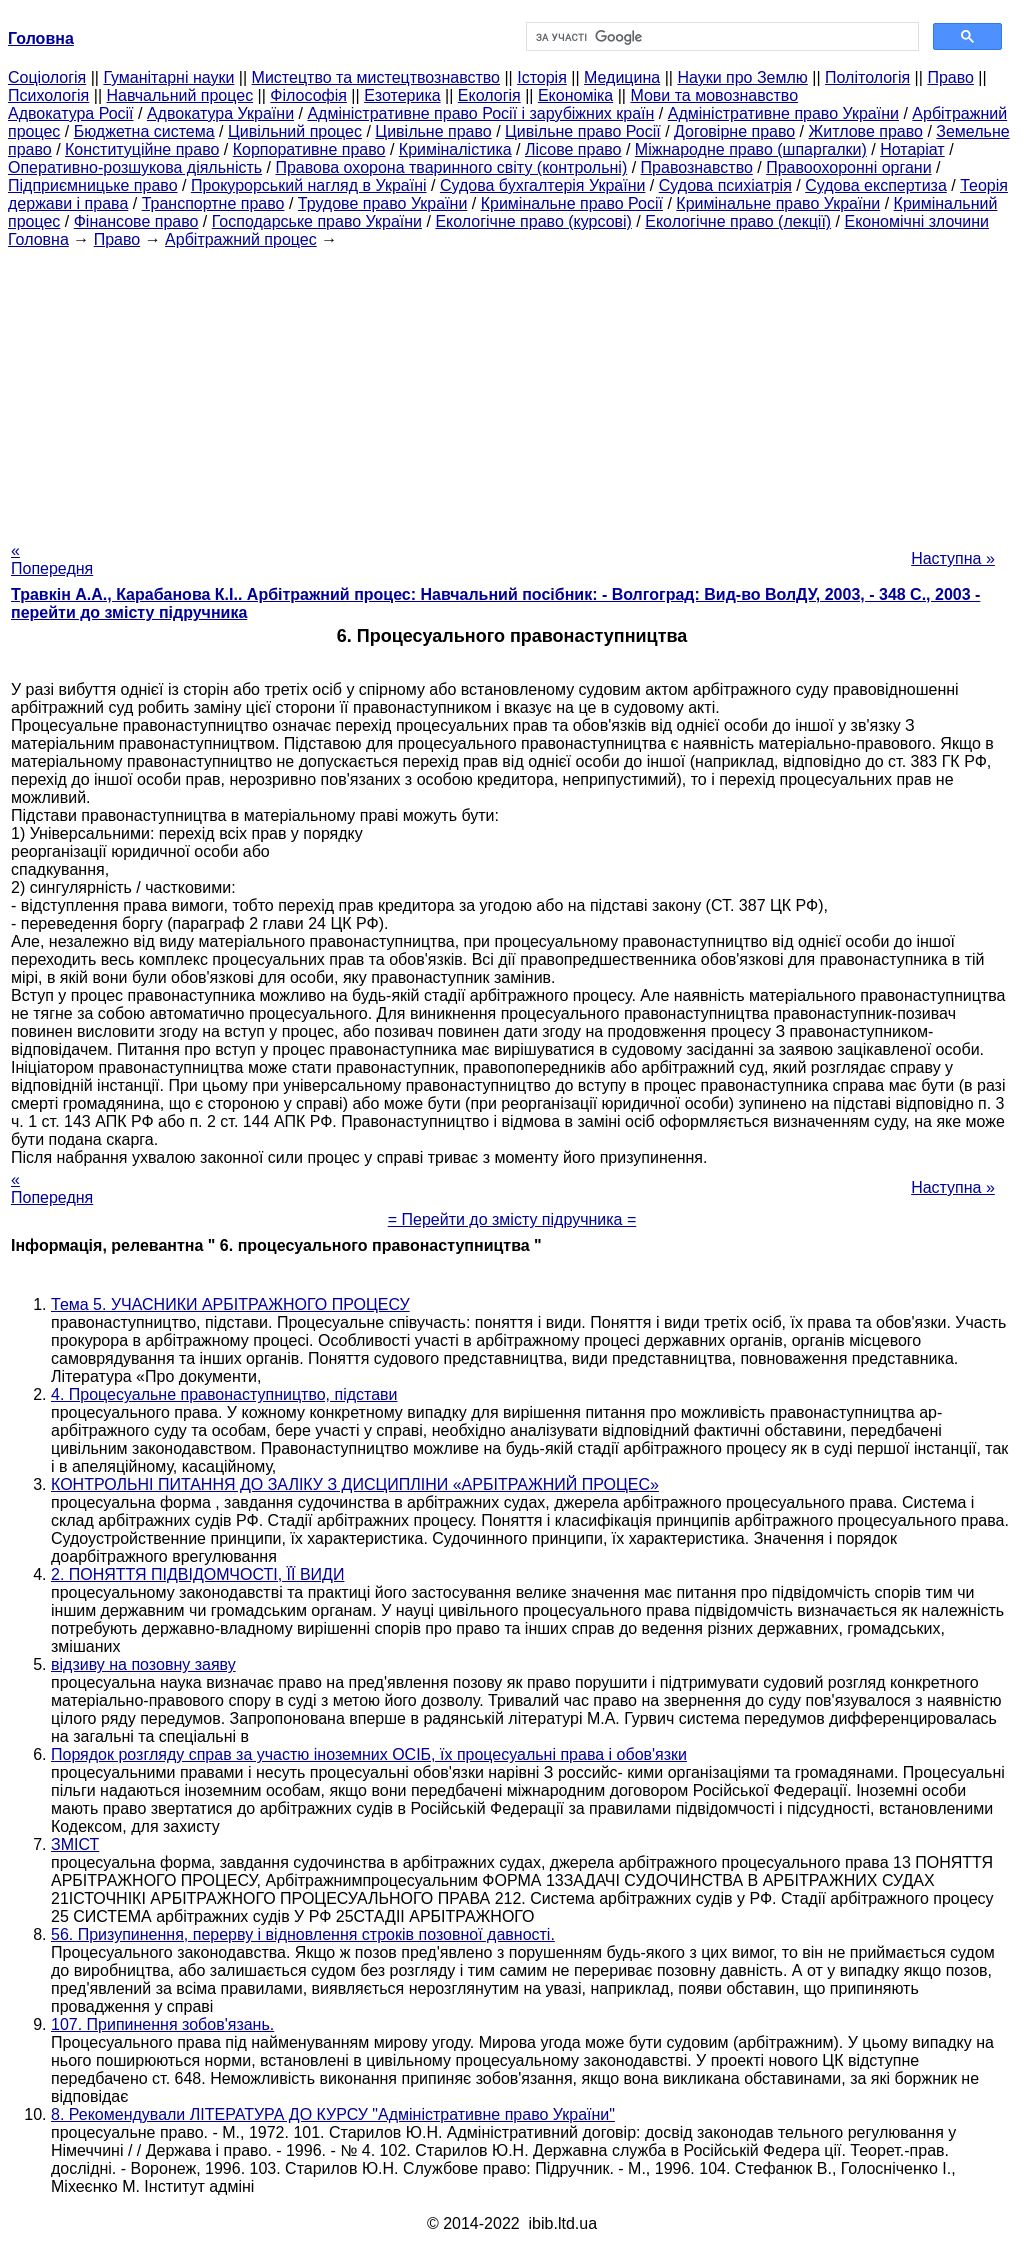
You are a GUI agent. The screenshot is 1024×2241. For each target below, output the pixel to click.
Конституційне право (142, 149)
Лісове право (573, 149)
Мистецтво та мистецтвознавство (376, 77)
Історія (542, 77)
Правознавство (697, 167)
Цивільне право (433, 131)
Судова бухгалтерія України (543, 185)
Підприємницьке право (93, 185)
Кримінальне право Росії (572, 203)
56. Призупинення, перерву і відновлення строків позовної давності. (303, 1934)
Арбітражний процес (241, 239)
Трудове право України (383, 203)
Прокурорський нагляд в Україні (309, 185)
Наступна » (953, 558)
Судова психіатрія (725, 185)
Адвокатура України (220, 113)
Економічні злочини (917, 221)
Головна (38, 239)
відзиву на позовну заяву (143, 1664)
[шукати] (720, 37)
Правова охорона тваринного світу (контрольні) (451, 167)
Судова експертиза (876, 185)
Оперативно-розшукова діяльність (135, 167)
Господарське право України (317, 221)
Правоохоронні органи (848, 167)
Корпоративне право (309, 149)
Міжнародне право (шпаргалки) (751, 149)
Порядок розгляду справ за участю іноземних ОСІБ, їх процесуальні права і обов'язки (369, 1754)
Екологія (489, 95)
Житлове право (866, 131)
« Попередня (52, 559)
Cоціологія (47, 77)
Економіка (575, 95)
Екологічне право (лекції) (738, 221)
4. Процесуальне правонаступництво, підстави (224, 1394)
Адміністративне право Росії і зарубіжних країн (480, 113)
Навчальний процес (179, 95)
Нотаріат (912, 149)
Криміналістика (455, 149)
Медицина (622, 77)
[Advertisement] (512, 389)
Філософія (308, 95)
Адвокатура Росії (71, 113)
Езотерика (402, 95)
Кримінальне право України (778, 203)
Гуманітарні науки (168, 77)
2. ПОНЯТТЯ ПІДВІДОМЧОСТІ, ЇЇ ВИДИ (197, 1574)
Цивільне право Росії (583, 131)
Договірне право (734, 131)
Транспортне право (213, 203)
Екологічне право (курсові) (533, 221)
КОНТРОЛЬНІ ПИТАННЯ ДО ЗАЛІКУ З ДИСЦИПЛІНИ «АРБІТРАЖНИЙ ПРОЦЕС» (355, 1484)
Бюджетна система (144, 131)
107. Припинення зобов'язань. (162, 2024)
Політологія (867, 77)
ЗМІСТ (75, 1844)
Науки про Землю (742, 77)
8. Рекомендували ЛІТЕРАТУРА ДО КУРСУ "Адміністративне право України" (333, 2114)
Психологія (48, 95)
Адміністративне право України (783, 113)
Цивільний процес (295, 131)
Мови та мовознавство (714, 95)
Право (950, 77)
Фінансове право (136, 221)
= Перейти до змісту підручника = (512, 1219)
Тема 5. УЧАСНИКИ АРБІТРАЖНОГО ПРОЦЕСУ (230, 1304)
